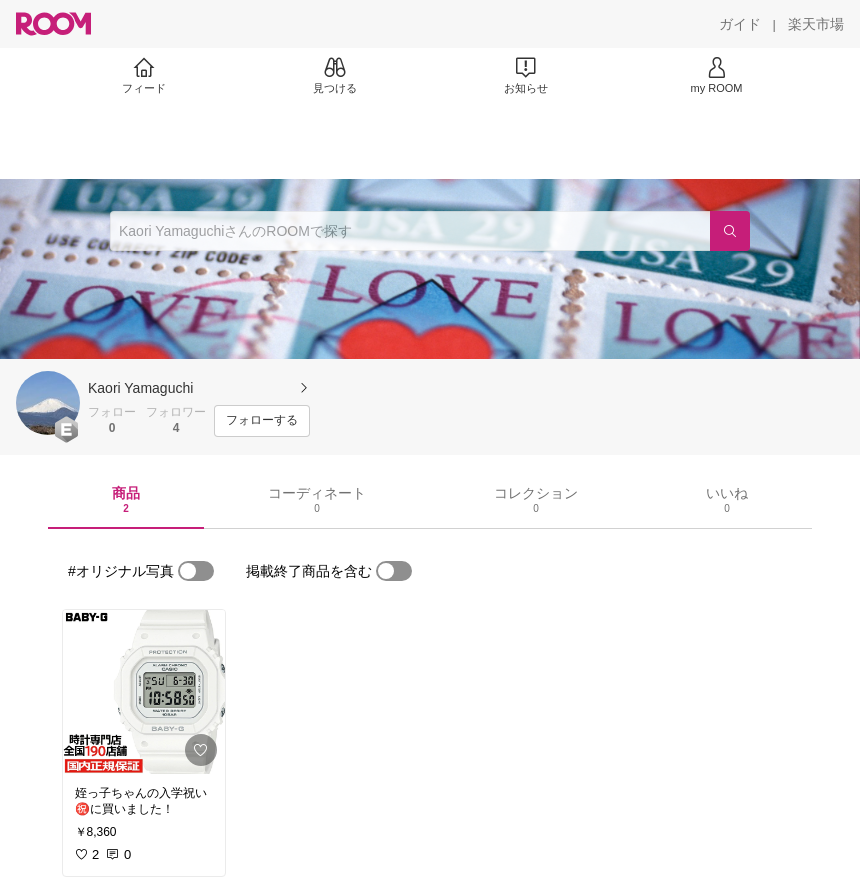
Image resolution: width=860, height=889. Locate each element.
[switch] (196, 571)
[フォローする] (262, 421)
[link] (144, 692)
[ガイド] (740, 24)
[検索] (730, 231)
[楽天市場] (816, 24)
